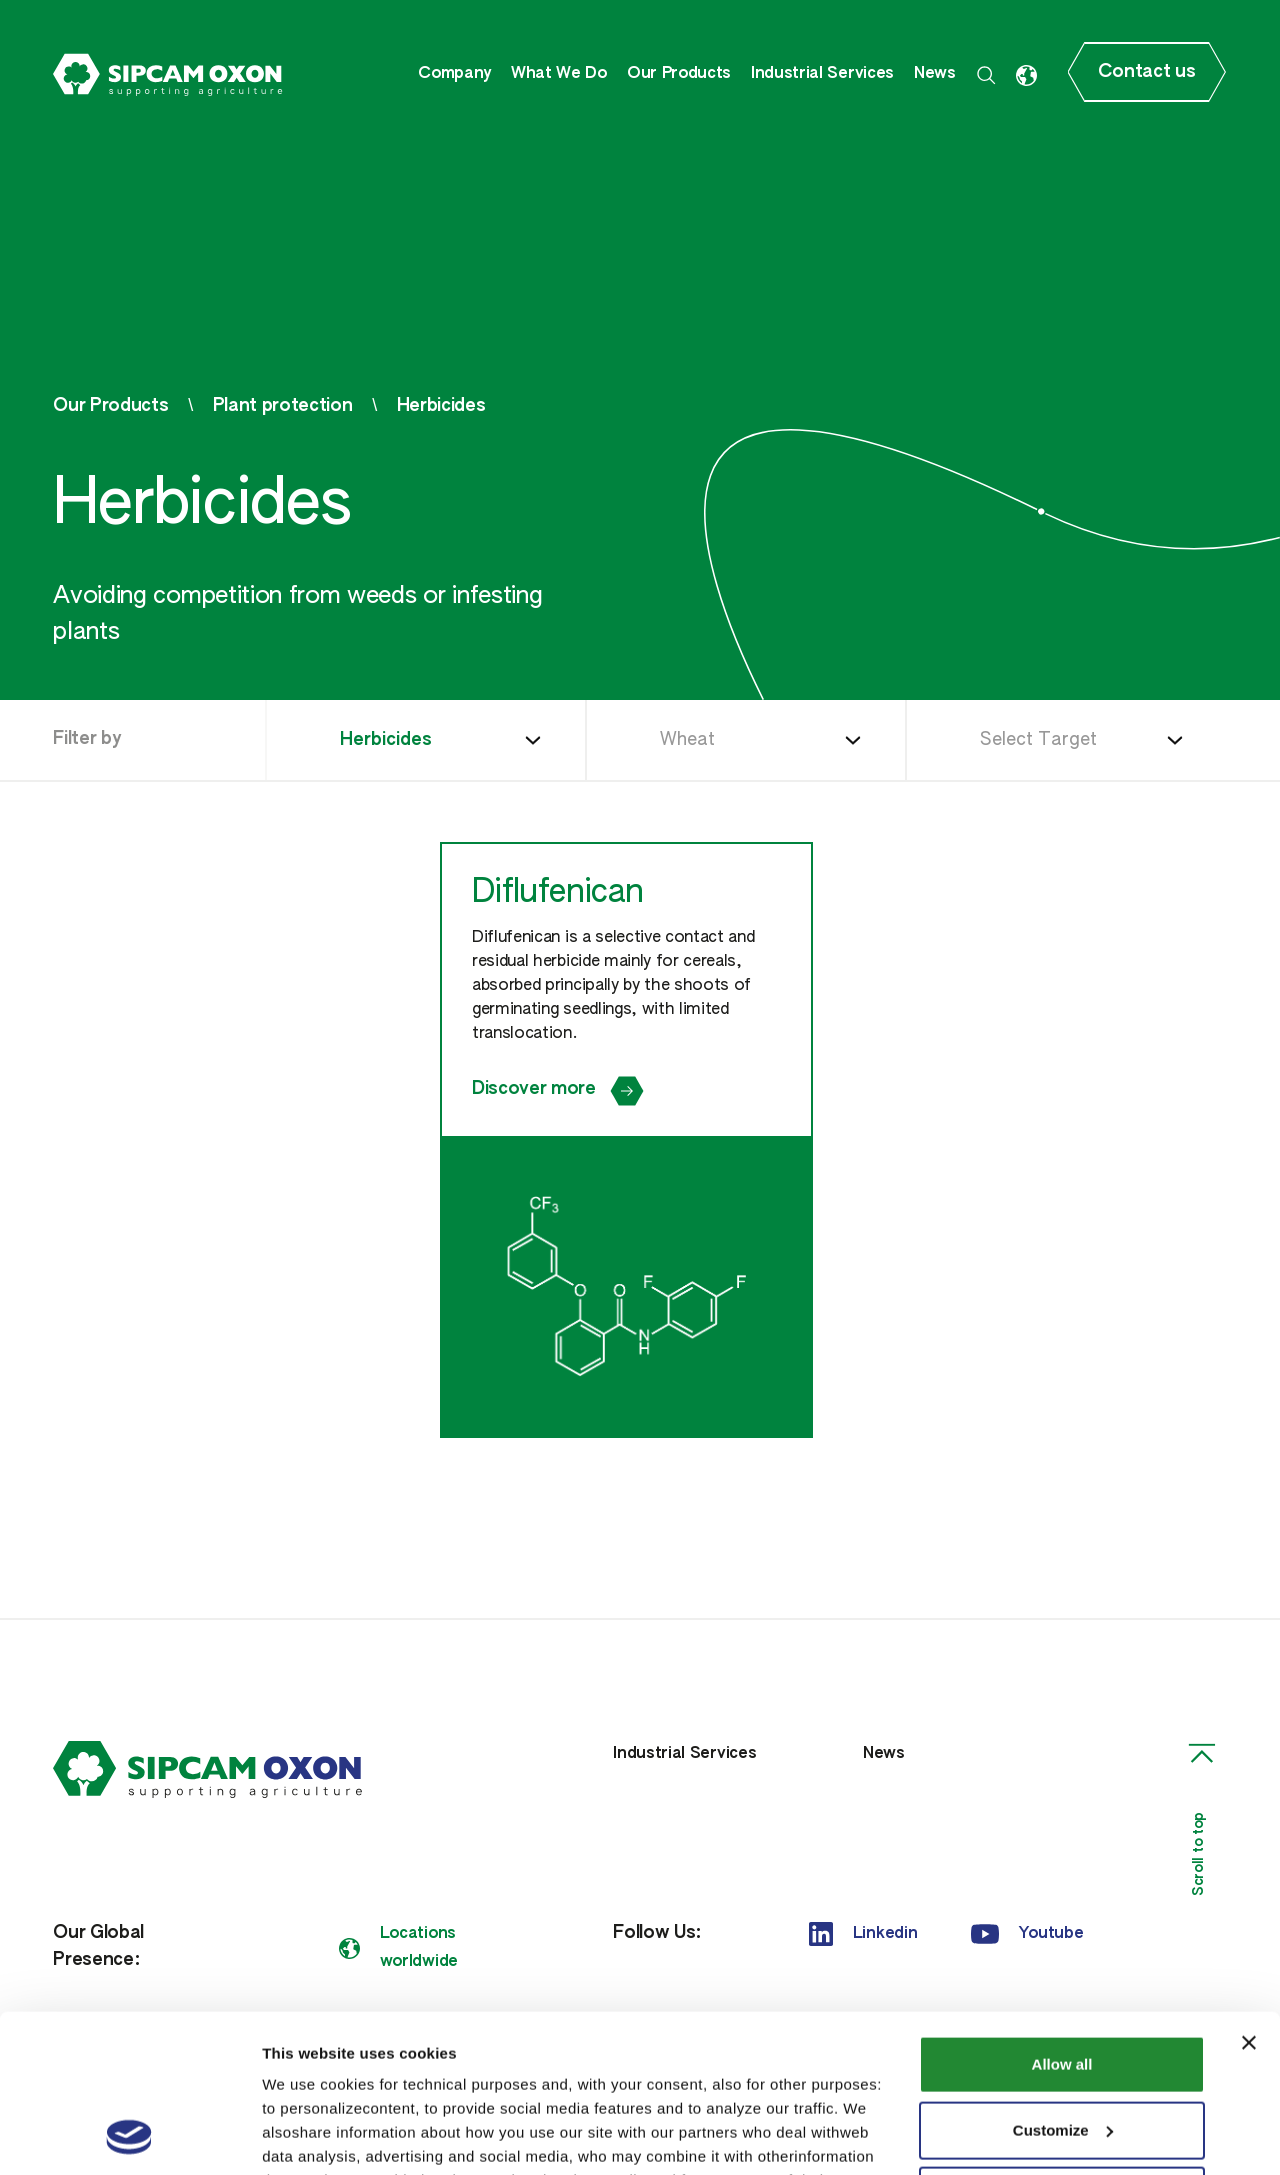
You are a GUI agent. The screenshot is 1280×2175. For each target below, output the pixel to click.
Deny (1062, 2047)
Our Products (679, 74)
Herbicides (441, 406)
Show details (308, 2135)
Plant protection (283, 406)
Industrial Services (822, 74)
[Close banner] (1249, 1895)
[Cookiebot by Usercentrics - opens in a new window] (129, 2136)
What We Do (559, 74)
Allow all (1062, 1916)
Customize (1063, 1981)
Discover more (558, 1091)
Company (454, 74)
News (935, 74)
